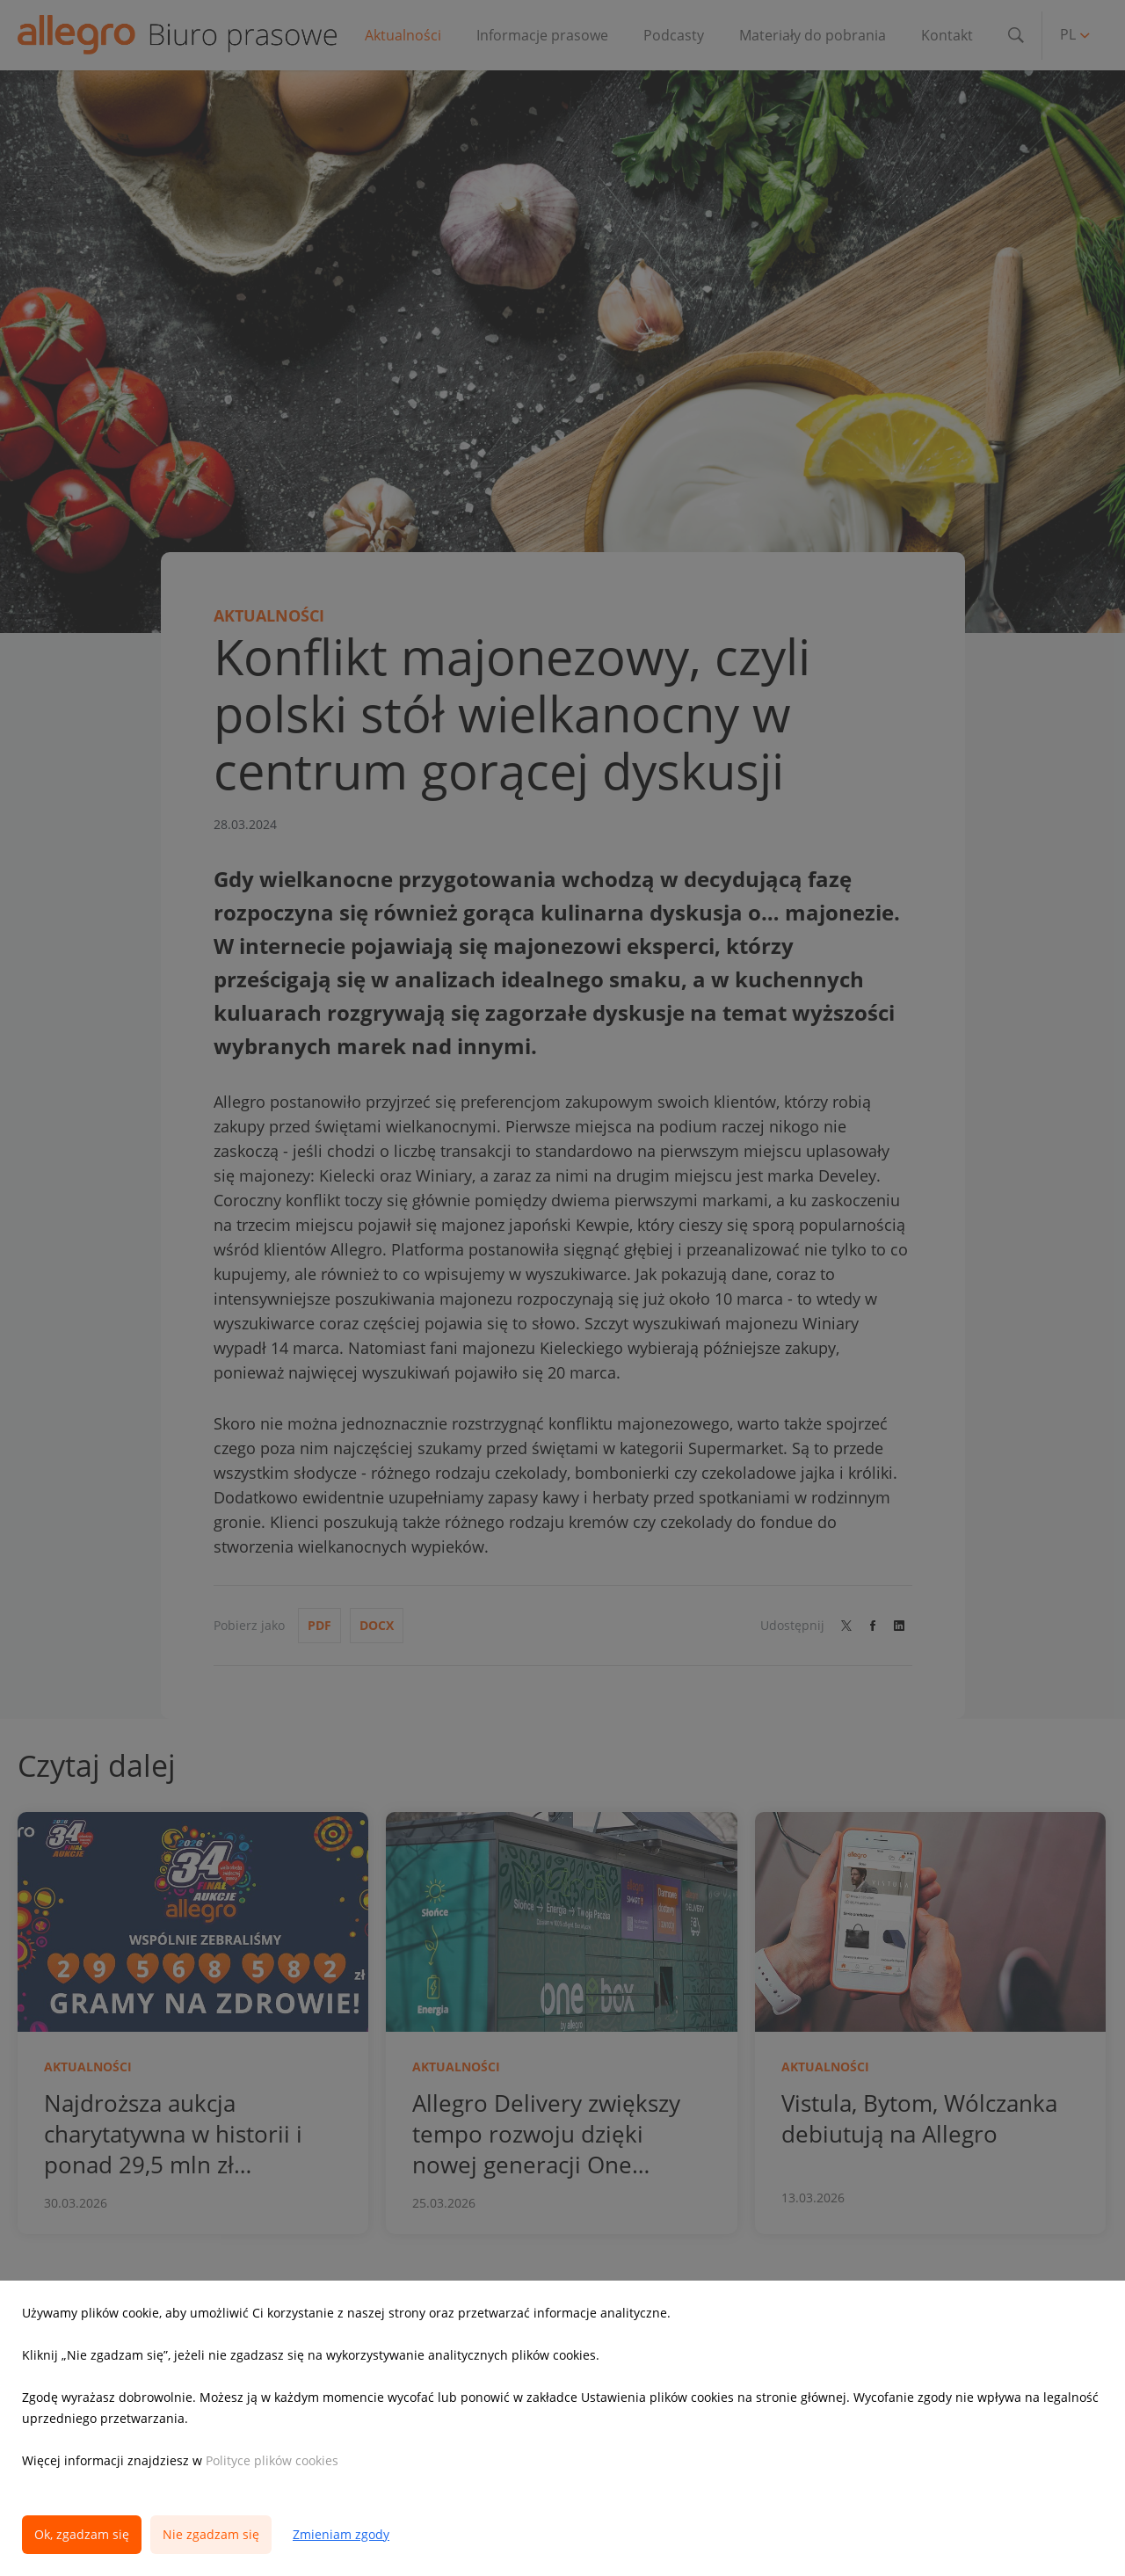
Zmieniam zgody (341, 2534)
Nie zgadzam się (211, 2534)
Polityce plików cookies (272, 2460)
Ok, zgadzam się (81, 2534)
